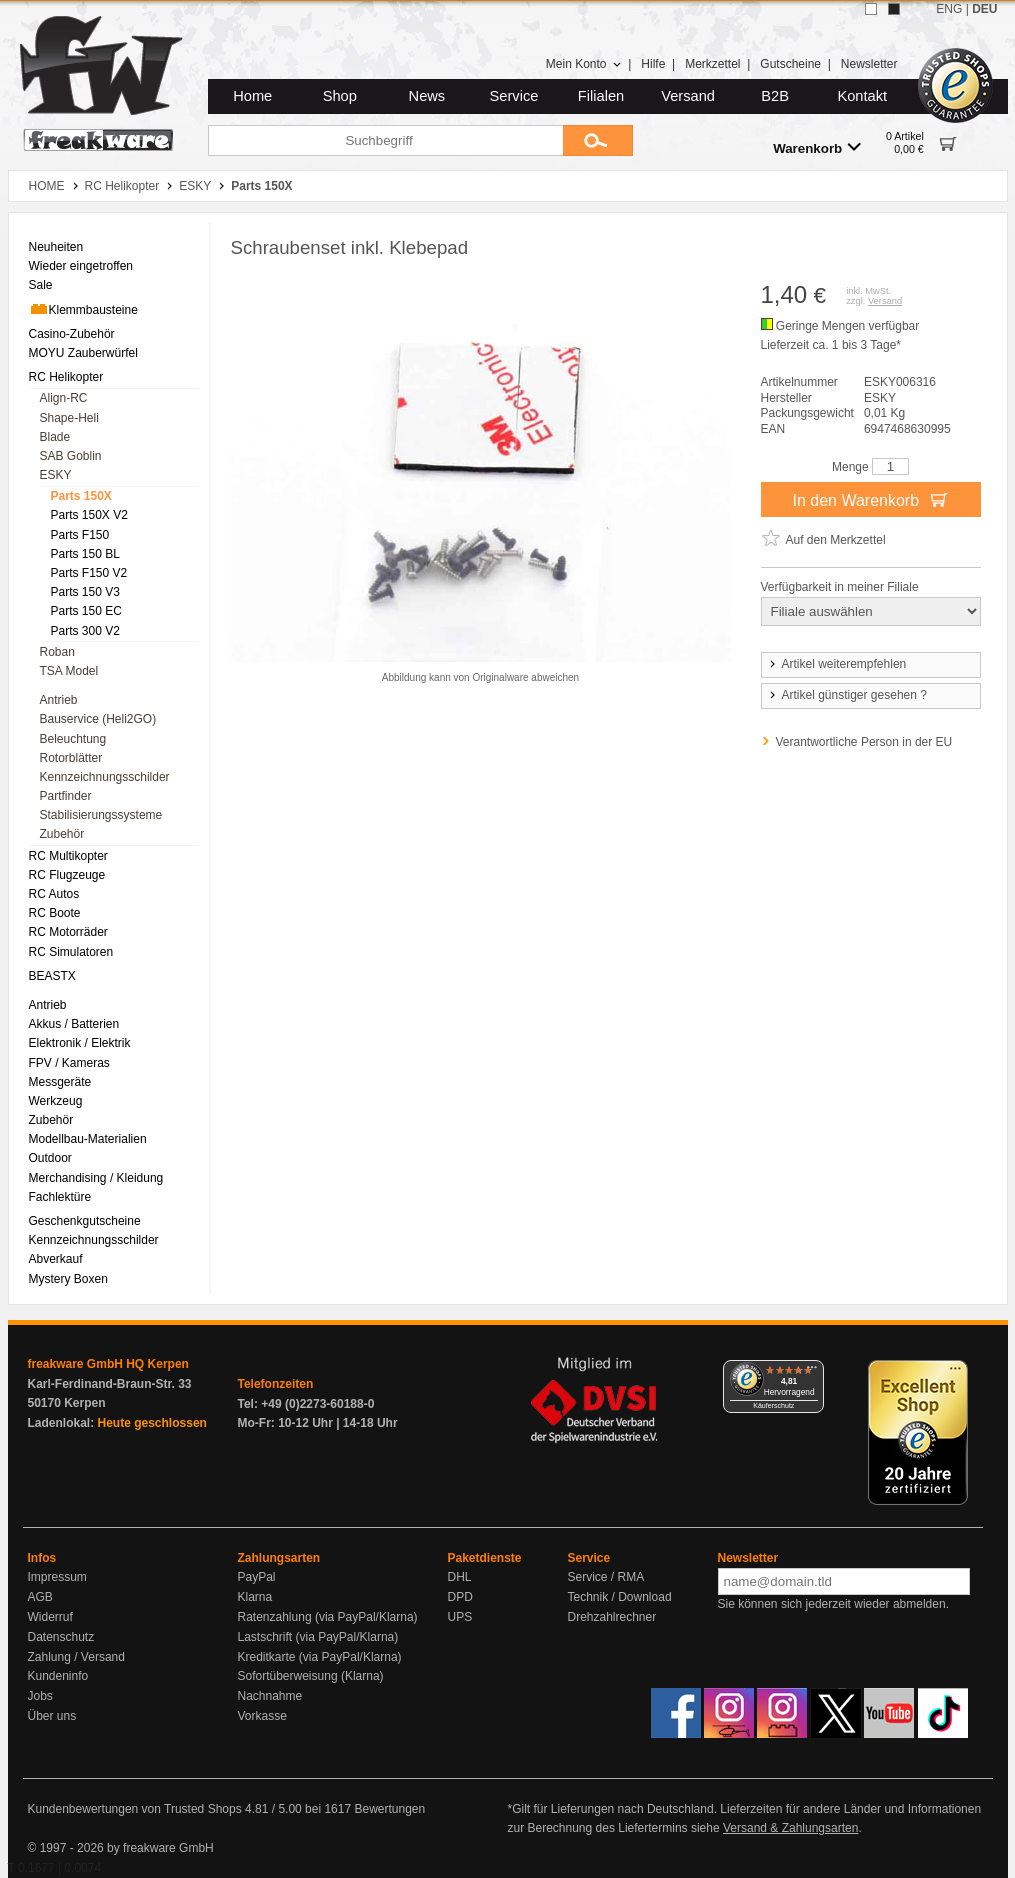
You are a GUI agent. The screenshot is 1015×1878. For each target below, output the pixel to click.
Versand (688, 96)
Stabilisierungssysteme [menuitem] (101, 815)
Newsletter (869, 64)
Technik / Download (620, 1597)
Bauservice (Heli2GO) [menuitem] (98, 719)
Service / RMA (606, 1577)
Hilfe (653, 64)
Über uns (52, 1716)
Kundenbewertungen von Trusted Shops (135, 1809)
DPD (460, 1597)
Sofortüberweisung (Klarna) (311, 1676)
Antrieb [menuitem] (59, 700)
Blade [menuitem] (55, 437)
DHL (460, 1577)
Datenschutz (61, 1637)
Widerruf (50, 1617)
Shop (340, 96)
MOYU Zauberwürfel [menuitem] (83, 353)
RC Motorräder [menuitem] (68, 932)
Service (514, 96)
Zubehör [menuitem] (62, 834)
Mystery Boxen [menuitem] (68, 1279)
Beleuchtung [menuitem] (73, 739)
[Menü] (812, 1372)
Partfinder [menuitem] (66, 796)
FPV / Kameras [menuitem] (69, 1063)
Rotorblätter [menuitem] (71, 758)
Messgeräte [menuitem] (60, 1082)
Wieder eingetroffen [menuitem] (81, 266)
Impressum (57, 1577)
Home (252, 96)
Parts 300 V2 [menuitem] (85, 631)
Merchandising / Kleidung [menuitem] (96, 1178)
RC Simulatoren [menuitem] (71, 952)
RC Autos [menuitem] (54, 894)
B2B (775, 96)
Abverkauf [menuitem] (56, 1259)
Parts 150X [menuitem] (81, 496)
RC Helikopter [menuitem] (66, 377)
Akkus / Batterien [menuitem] (74, 1024)
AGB (40, 1597)
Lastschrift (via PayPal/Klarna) (318, 1637)
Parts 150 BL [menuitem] (85, 554)
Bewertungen (389, 1809)
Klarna (255, 1597)
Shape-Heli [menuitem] (69, 418)
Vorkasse (262, 1716)
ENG (949, 9)
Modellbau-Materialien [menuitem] (88, 1139)
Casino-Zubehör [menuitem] (72, 334)
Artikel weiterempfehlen (837, 664)
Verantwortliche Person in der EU (864, 742)
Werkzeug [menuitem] (56, 1101)
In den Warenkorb (870, 499)
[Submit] (598, 140)
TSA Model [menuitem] (69, 671)
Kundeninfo (58, 1676)
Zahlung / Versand (76, 1657)
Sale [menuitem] (41, 285)
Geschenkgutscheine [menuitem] (85, 1221)
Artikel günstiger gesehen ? (847, 695)
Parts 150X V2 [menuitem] (89, 515)
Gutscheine (790, 64)
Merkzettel (712, 64)
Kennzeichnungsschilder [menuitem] (105, 777)
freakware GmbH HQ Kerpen (108, 1364)
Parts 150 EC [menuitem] (86, 611)
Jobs (40, 1696)
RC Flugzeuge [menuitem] (67, 875)
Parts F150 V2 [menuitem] (89, 573)
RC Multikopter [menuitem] (68, 856)
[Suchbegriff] (385, 140)
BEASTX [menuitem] (52, 976)
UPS (460, 1617)
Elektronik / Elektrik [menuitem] (80, 1043)
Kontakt (862, 96)
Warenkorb (817, 147)
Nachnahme (270, 1696)
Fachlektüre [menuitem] (60, 1197)
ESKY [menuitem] (56, 475)
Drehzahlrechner (612, 1617)
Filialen (601, 96)
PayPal (257, 1577)
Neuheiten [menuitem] (56, 247)
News (427, 96)
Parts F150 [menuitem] (80, 535)
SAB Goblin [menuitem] (71, 456)
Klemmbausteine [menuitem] (83, 309)
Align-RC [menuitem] (64, 398)
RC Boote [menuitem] (55, 913)
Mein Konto (584, 64)
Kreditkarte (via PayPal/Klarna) (320, 1657)
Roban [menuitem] (57, 652)
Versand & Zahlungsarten (790, 1828)
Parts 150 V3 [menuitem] (85, 592)
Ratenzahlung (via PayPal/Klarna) (328, 1617)
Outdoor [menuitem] (50, 1158)
